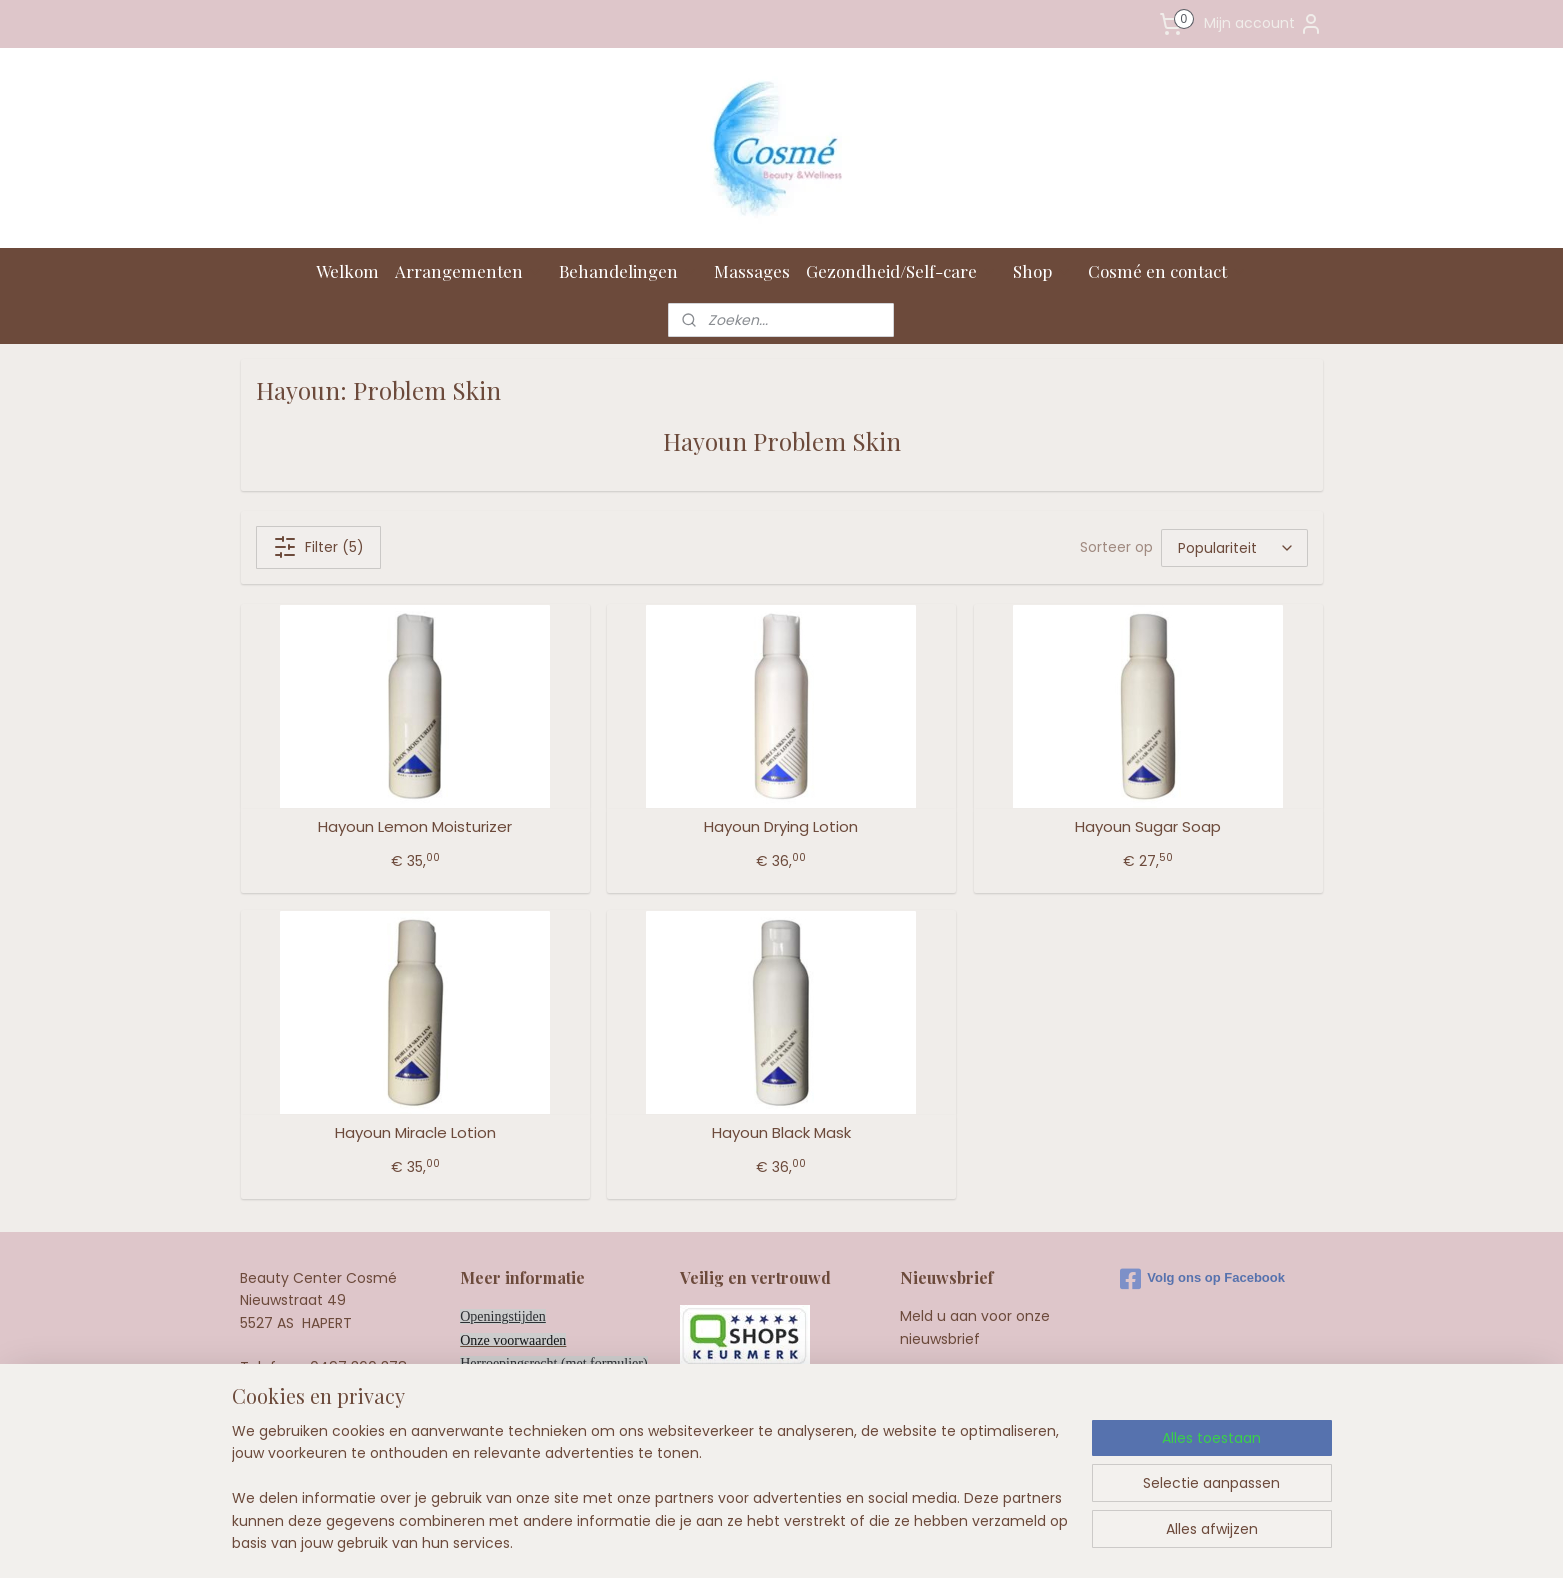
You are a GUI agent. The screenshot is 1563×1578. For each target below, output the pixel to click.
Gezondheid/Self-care (901, 271)
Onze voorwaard (506, 1340)
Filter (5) (317, 547)
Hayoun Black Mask (780, 1133)
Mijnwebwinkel (1027, 1541)
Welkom (347, 271)
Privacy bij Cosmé (511, 1386)
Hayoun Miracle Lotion (414, 1133)
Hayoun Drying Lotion (781, 827)
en (559, 1340)
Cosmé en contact (1167, 271)
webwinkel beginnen (850, 1541)
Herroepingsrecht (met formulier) (553, 1363)
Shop (1042, 271)
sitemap (733, 1541)
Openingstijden (503, 1316)
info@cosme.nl (344, 1412)
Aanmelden (956, 1386)
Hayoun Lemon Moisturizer (415, 827)
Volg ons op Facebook (1202, 1279)
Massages (752, 271)
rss (775, 1541)
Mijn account (1263, 24)
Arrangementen (469, 271)
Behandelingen (628, 271)
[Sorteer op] (1234, 548)
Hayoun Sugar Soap (1148, 827)
